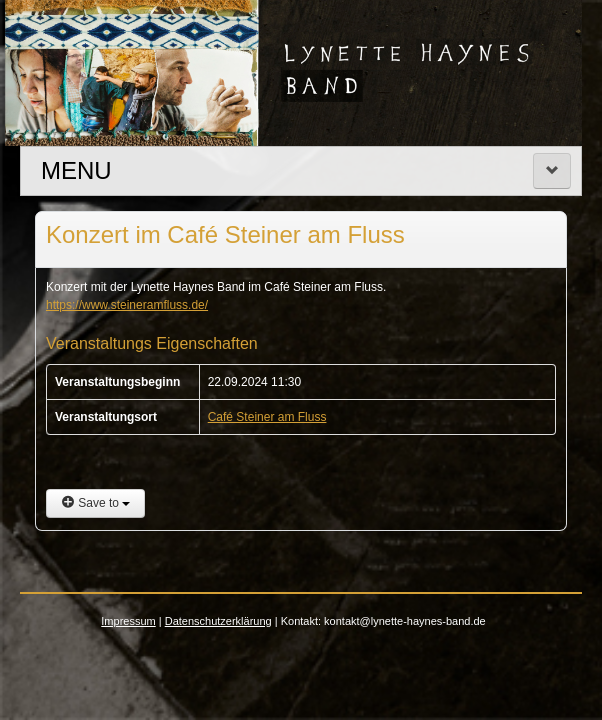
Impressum (128, 621)
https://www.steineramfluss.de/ (127, 305)
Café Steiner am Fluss (267, 417)
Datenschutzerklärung (218, 621)
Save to (95, 502)
